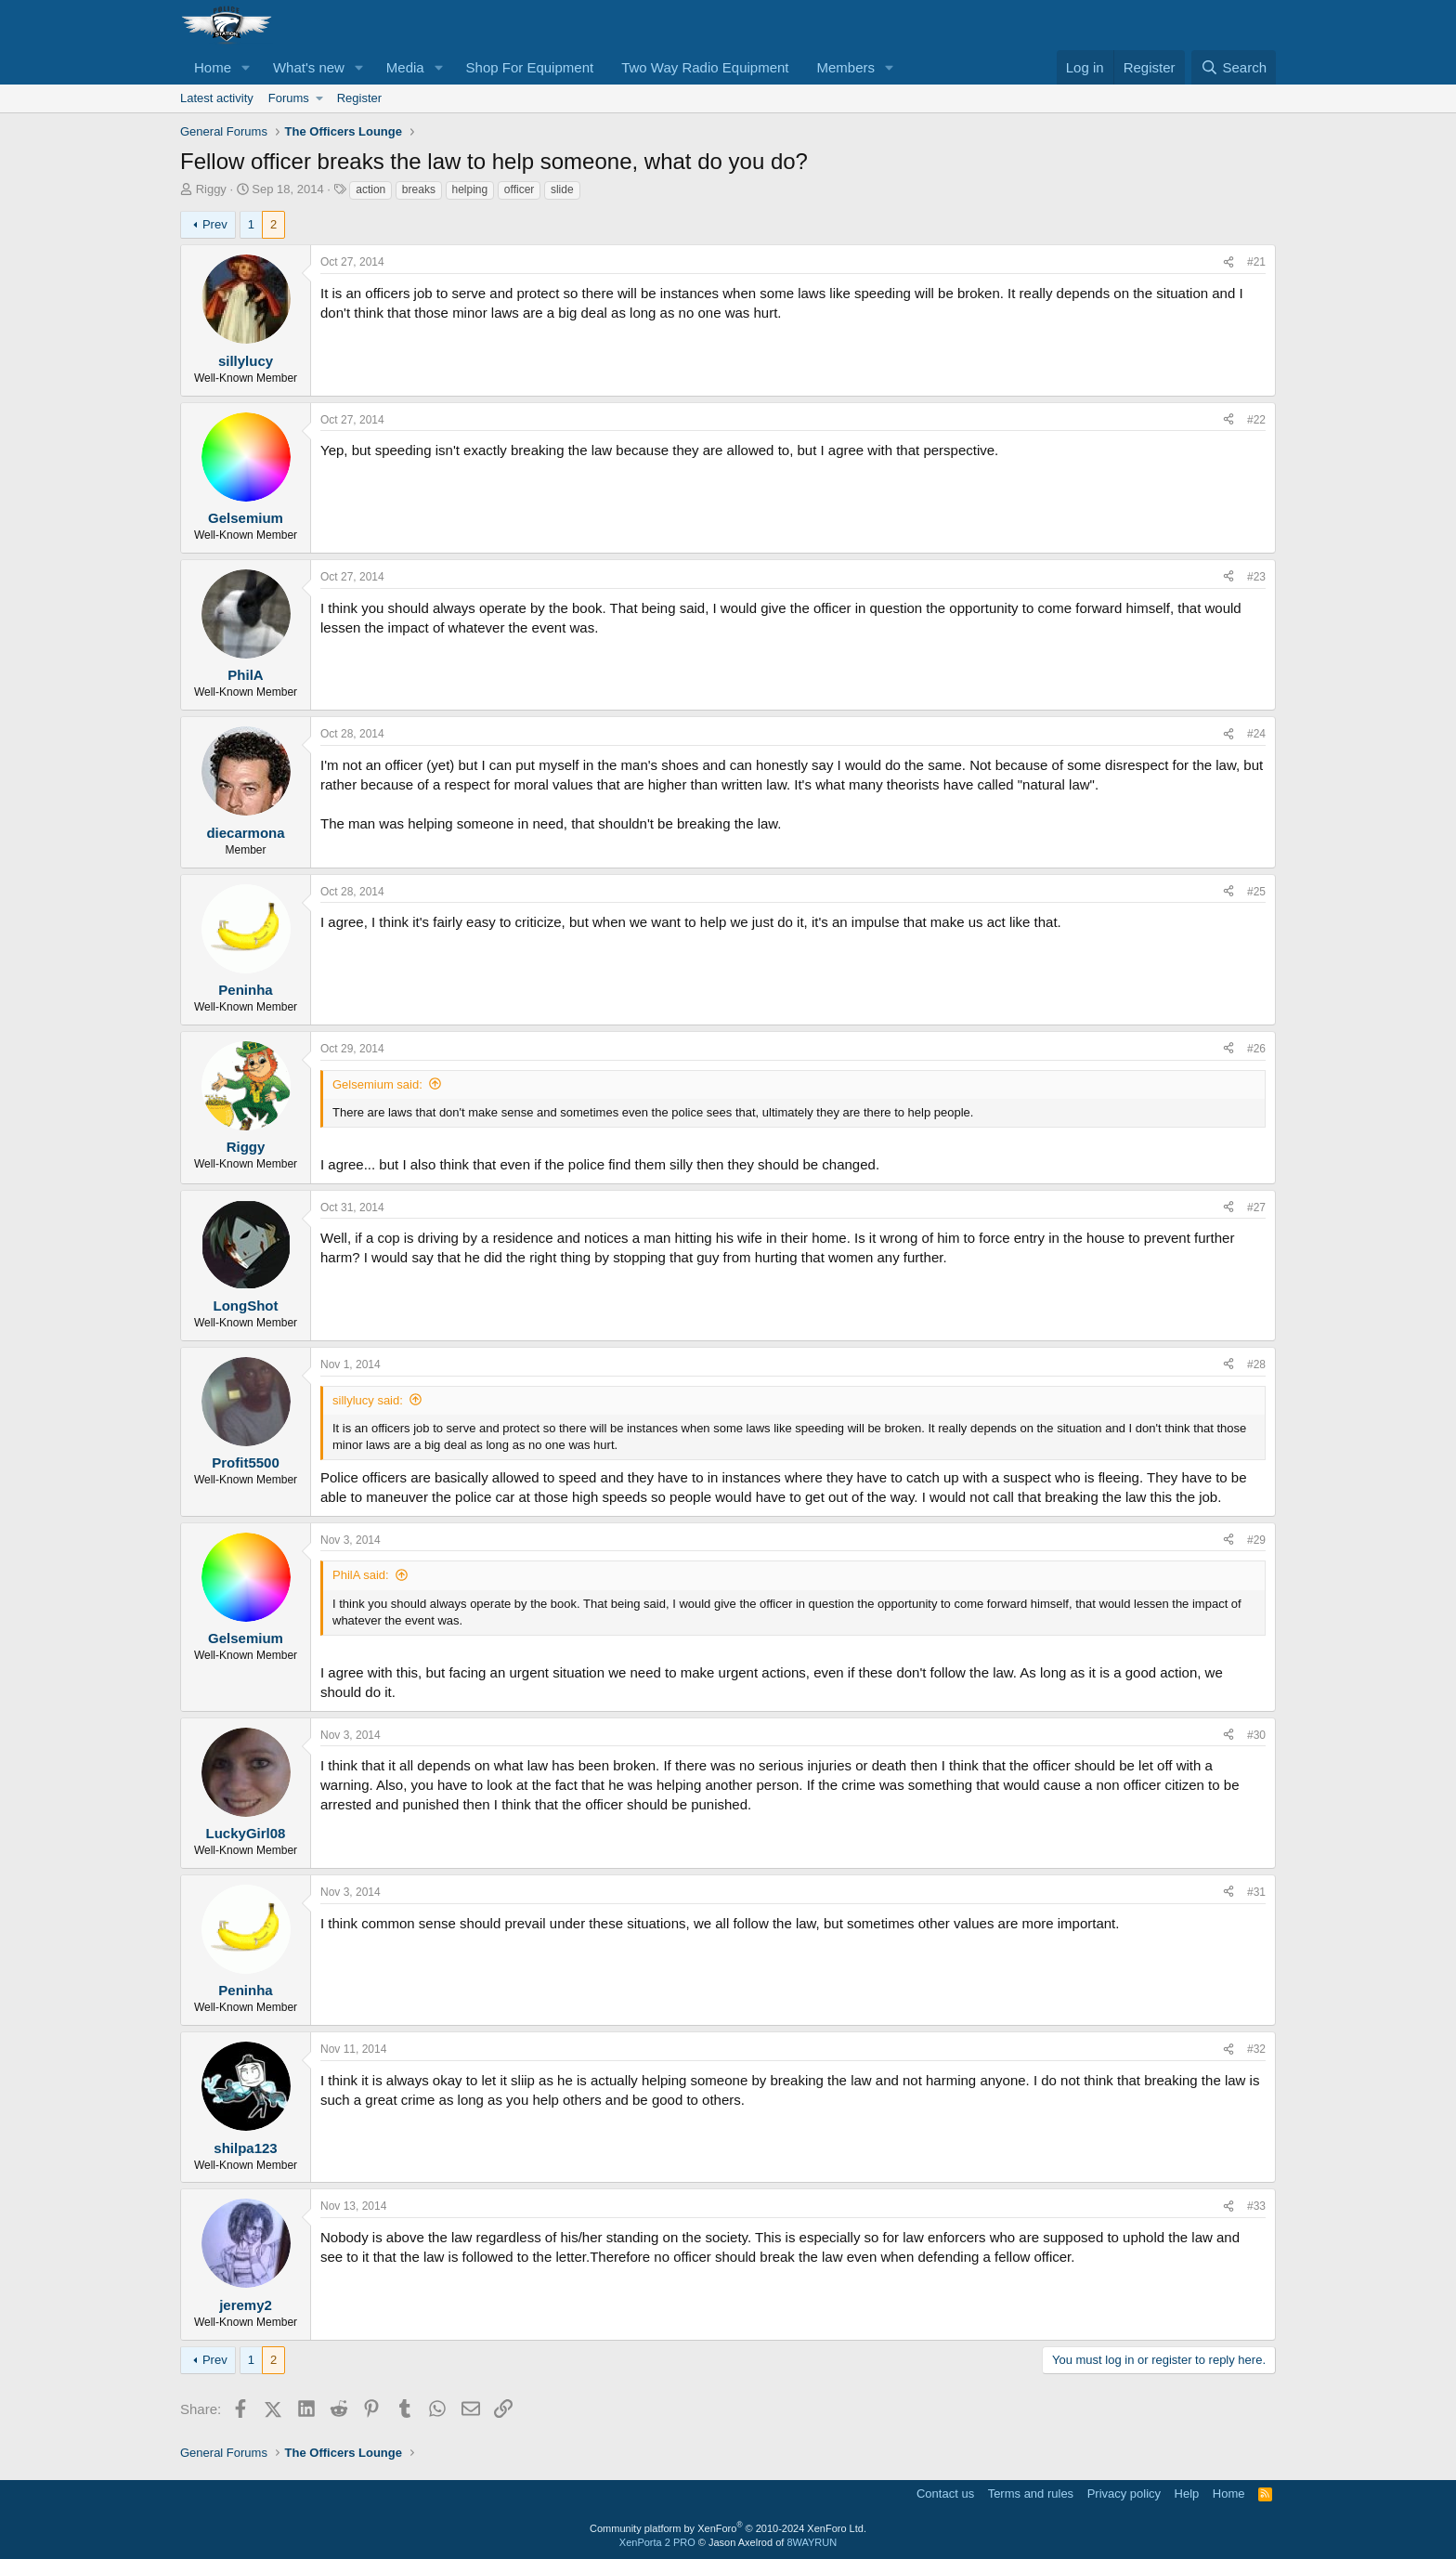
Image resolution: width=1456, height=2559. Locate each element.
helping (470, 189)
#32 (1256, 2049)
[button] (246, 67)
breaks (419, 189)
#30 (1256, 1735)
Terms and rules (1030, 2493)
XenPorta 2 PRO (657, 2542)
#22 (1256, 419)
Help (1187, 2493)
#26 (1256, 1048)
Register (359, 98)
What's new (308, 67)
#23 (1256, 576)
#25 (1256, 891)
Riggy (211, 189)
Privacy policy (1124, 2493)
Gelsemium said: (377, 1084)
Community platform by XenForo (728, 2528)
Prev (215, 224)
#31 (1256, 1892)
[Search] (1233, 67)
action (370, 189)
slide (562, 189)
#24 (1256, 733)
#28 (1256, 1364)
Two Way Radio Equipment (704, 67)
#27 (1256, 1207)
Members (846, 67)
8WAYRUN (811, 2542)
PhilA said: (360, 1575)
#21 (1256, 261)
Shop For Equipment (530, 67)
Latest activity (217, 98)
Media (405, 67)
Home (212, 67)
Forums (288, 98)
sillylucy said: (367, 1400)
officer (519, 189)
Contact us (945, 2493)
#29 (1256, 1540)
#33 (1256, 2206)
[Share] (1228, 262)
